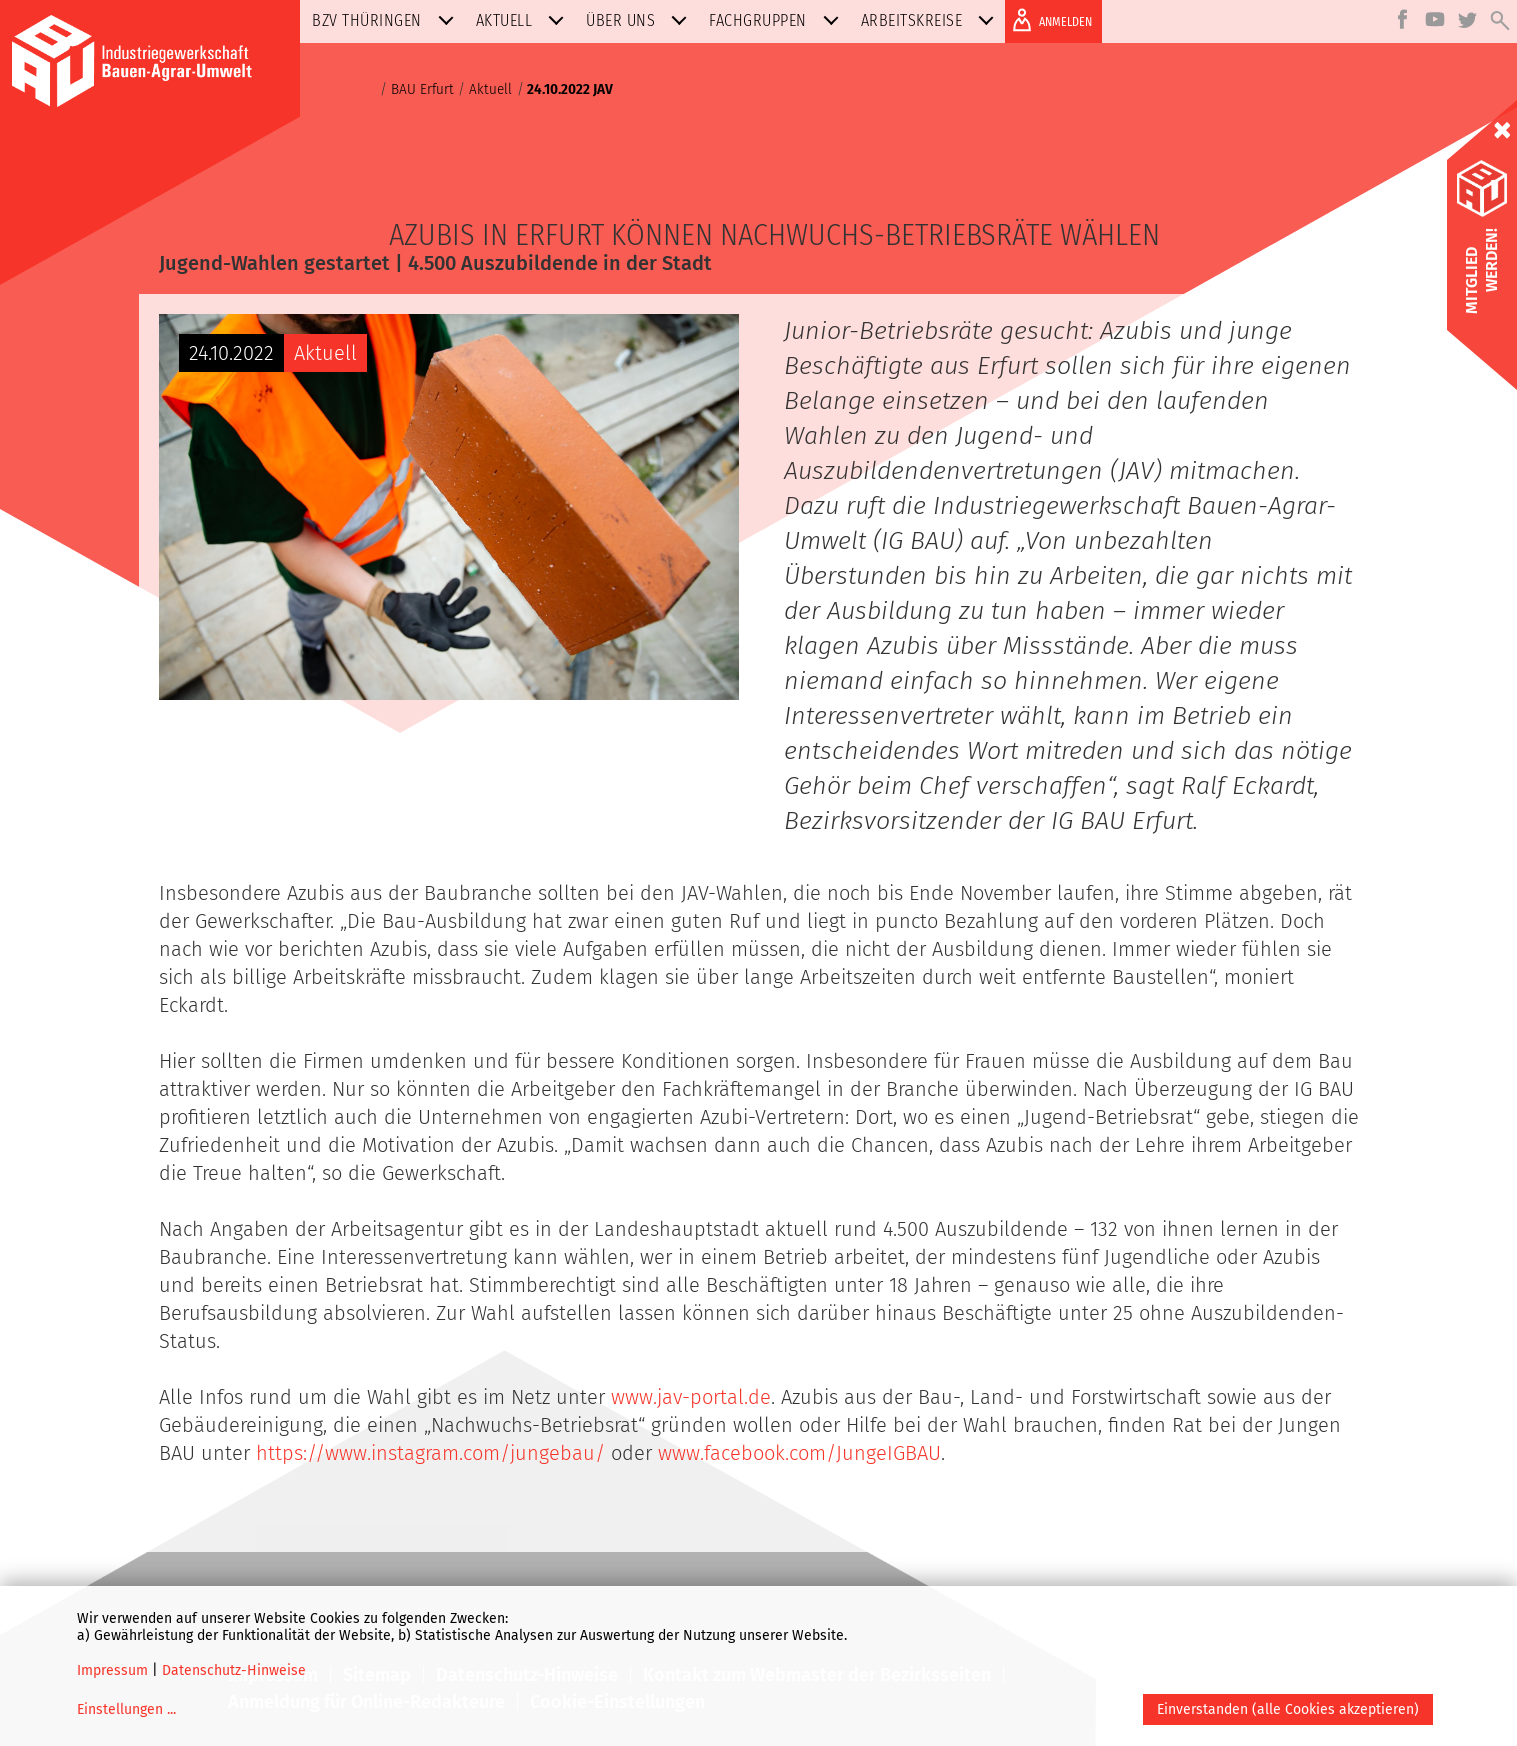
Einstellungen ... (126, 1709)
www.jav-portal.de (691, 1397)
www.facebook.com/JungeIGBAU (799, 1453)
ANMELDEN (1048, 20)
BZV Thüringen (387, 20)
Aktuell (524, 20)
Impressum (112, 1670)
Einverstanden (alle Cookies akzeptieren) (1288, 1709)
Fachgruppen (778, 20)
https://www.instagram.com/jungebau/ (430, 1453)
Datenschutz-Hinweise (234, 1670)
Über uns (640, 20)
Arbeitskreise (932, 20)
